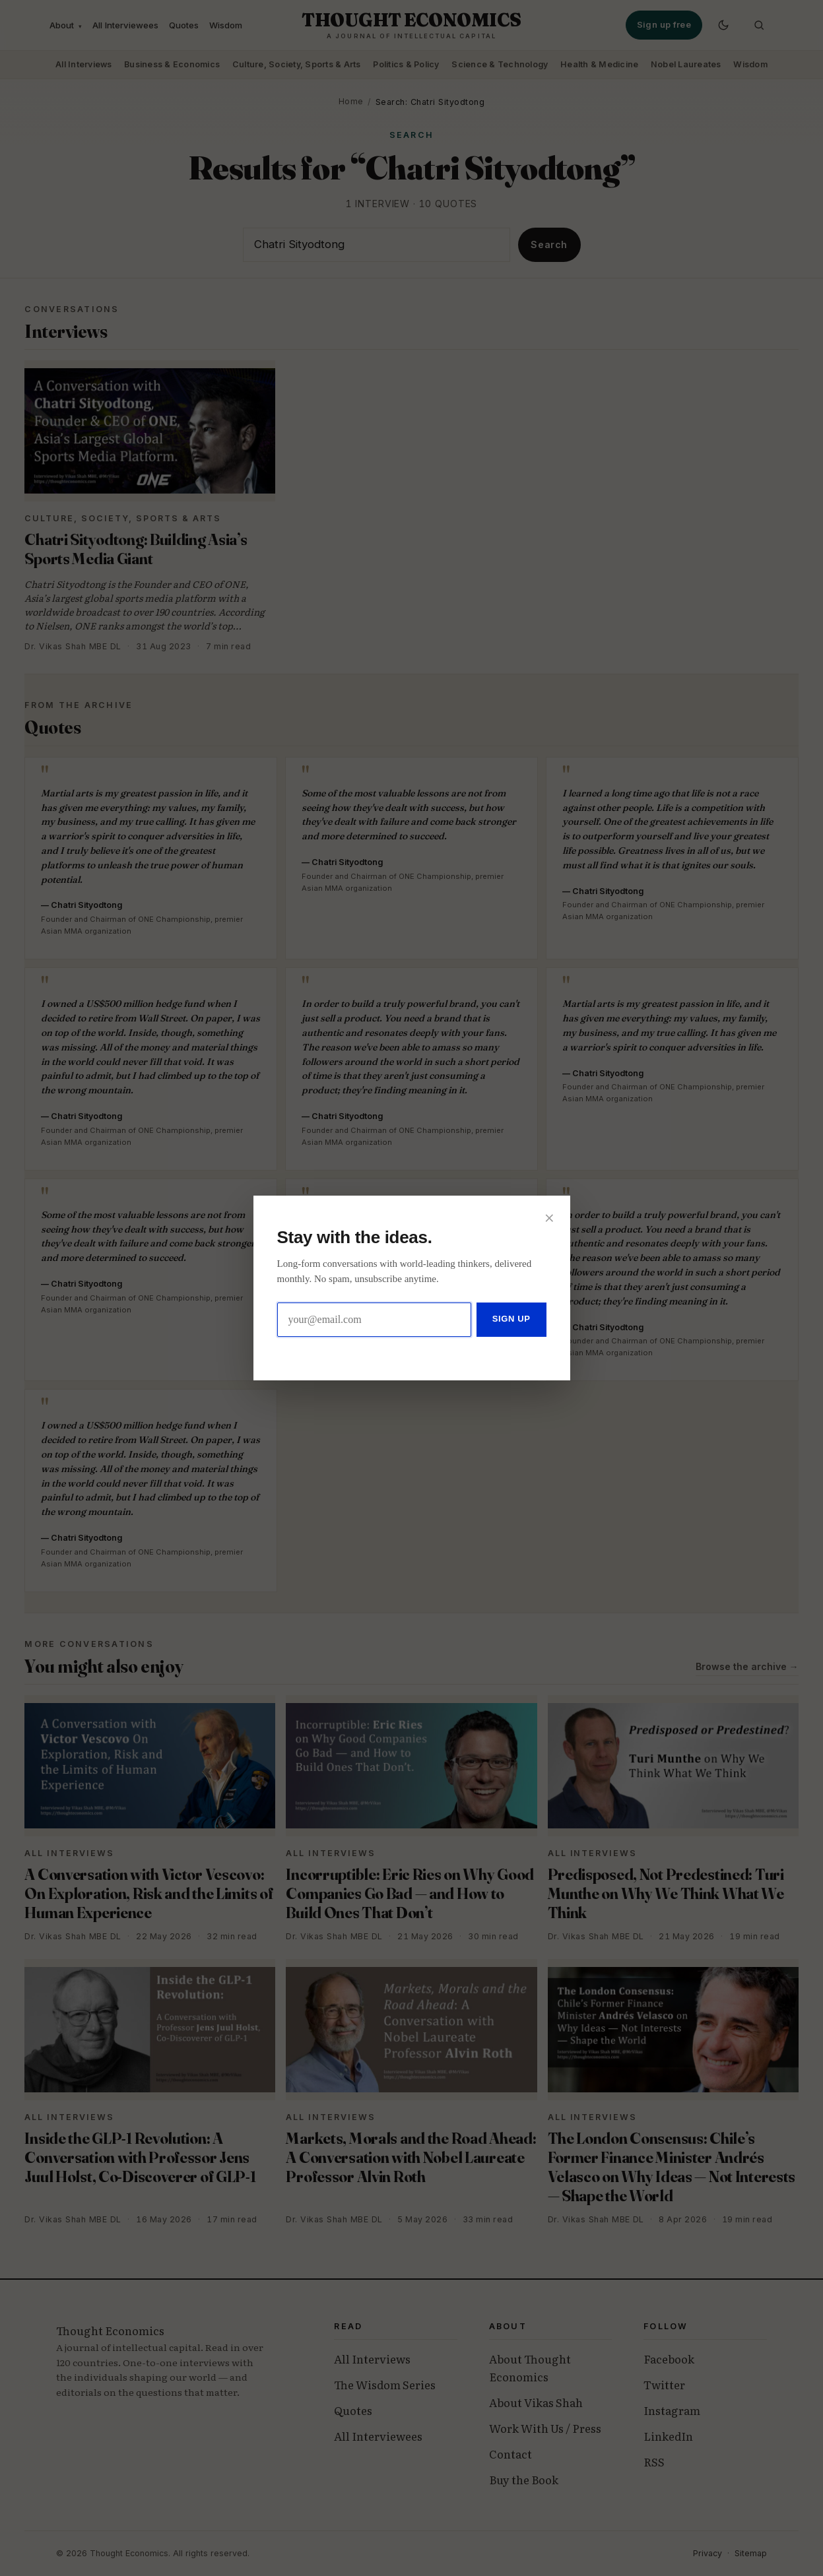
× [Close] (549, 1215)
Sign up (511, 1319)
